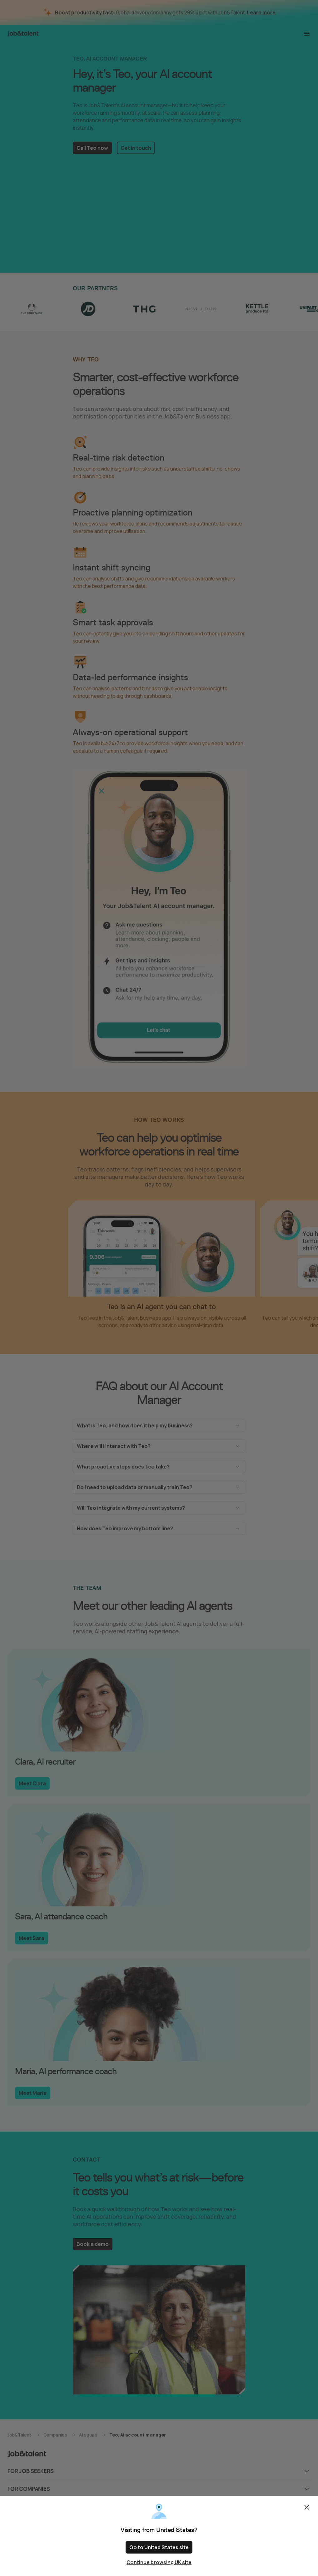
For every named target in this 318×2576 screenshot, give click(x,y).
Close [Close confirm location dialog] (307, 2507)
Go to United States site (159, 2547)
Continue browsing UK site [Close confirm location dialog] (159, 2562)
